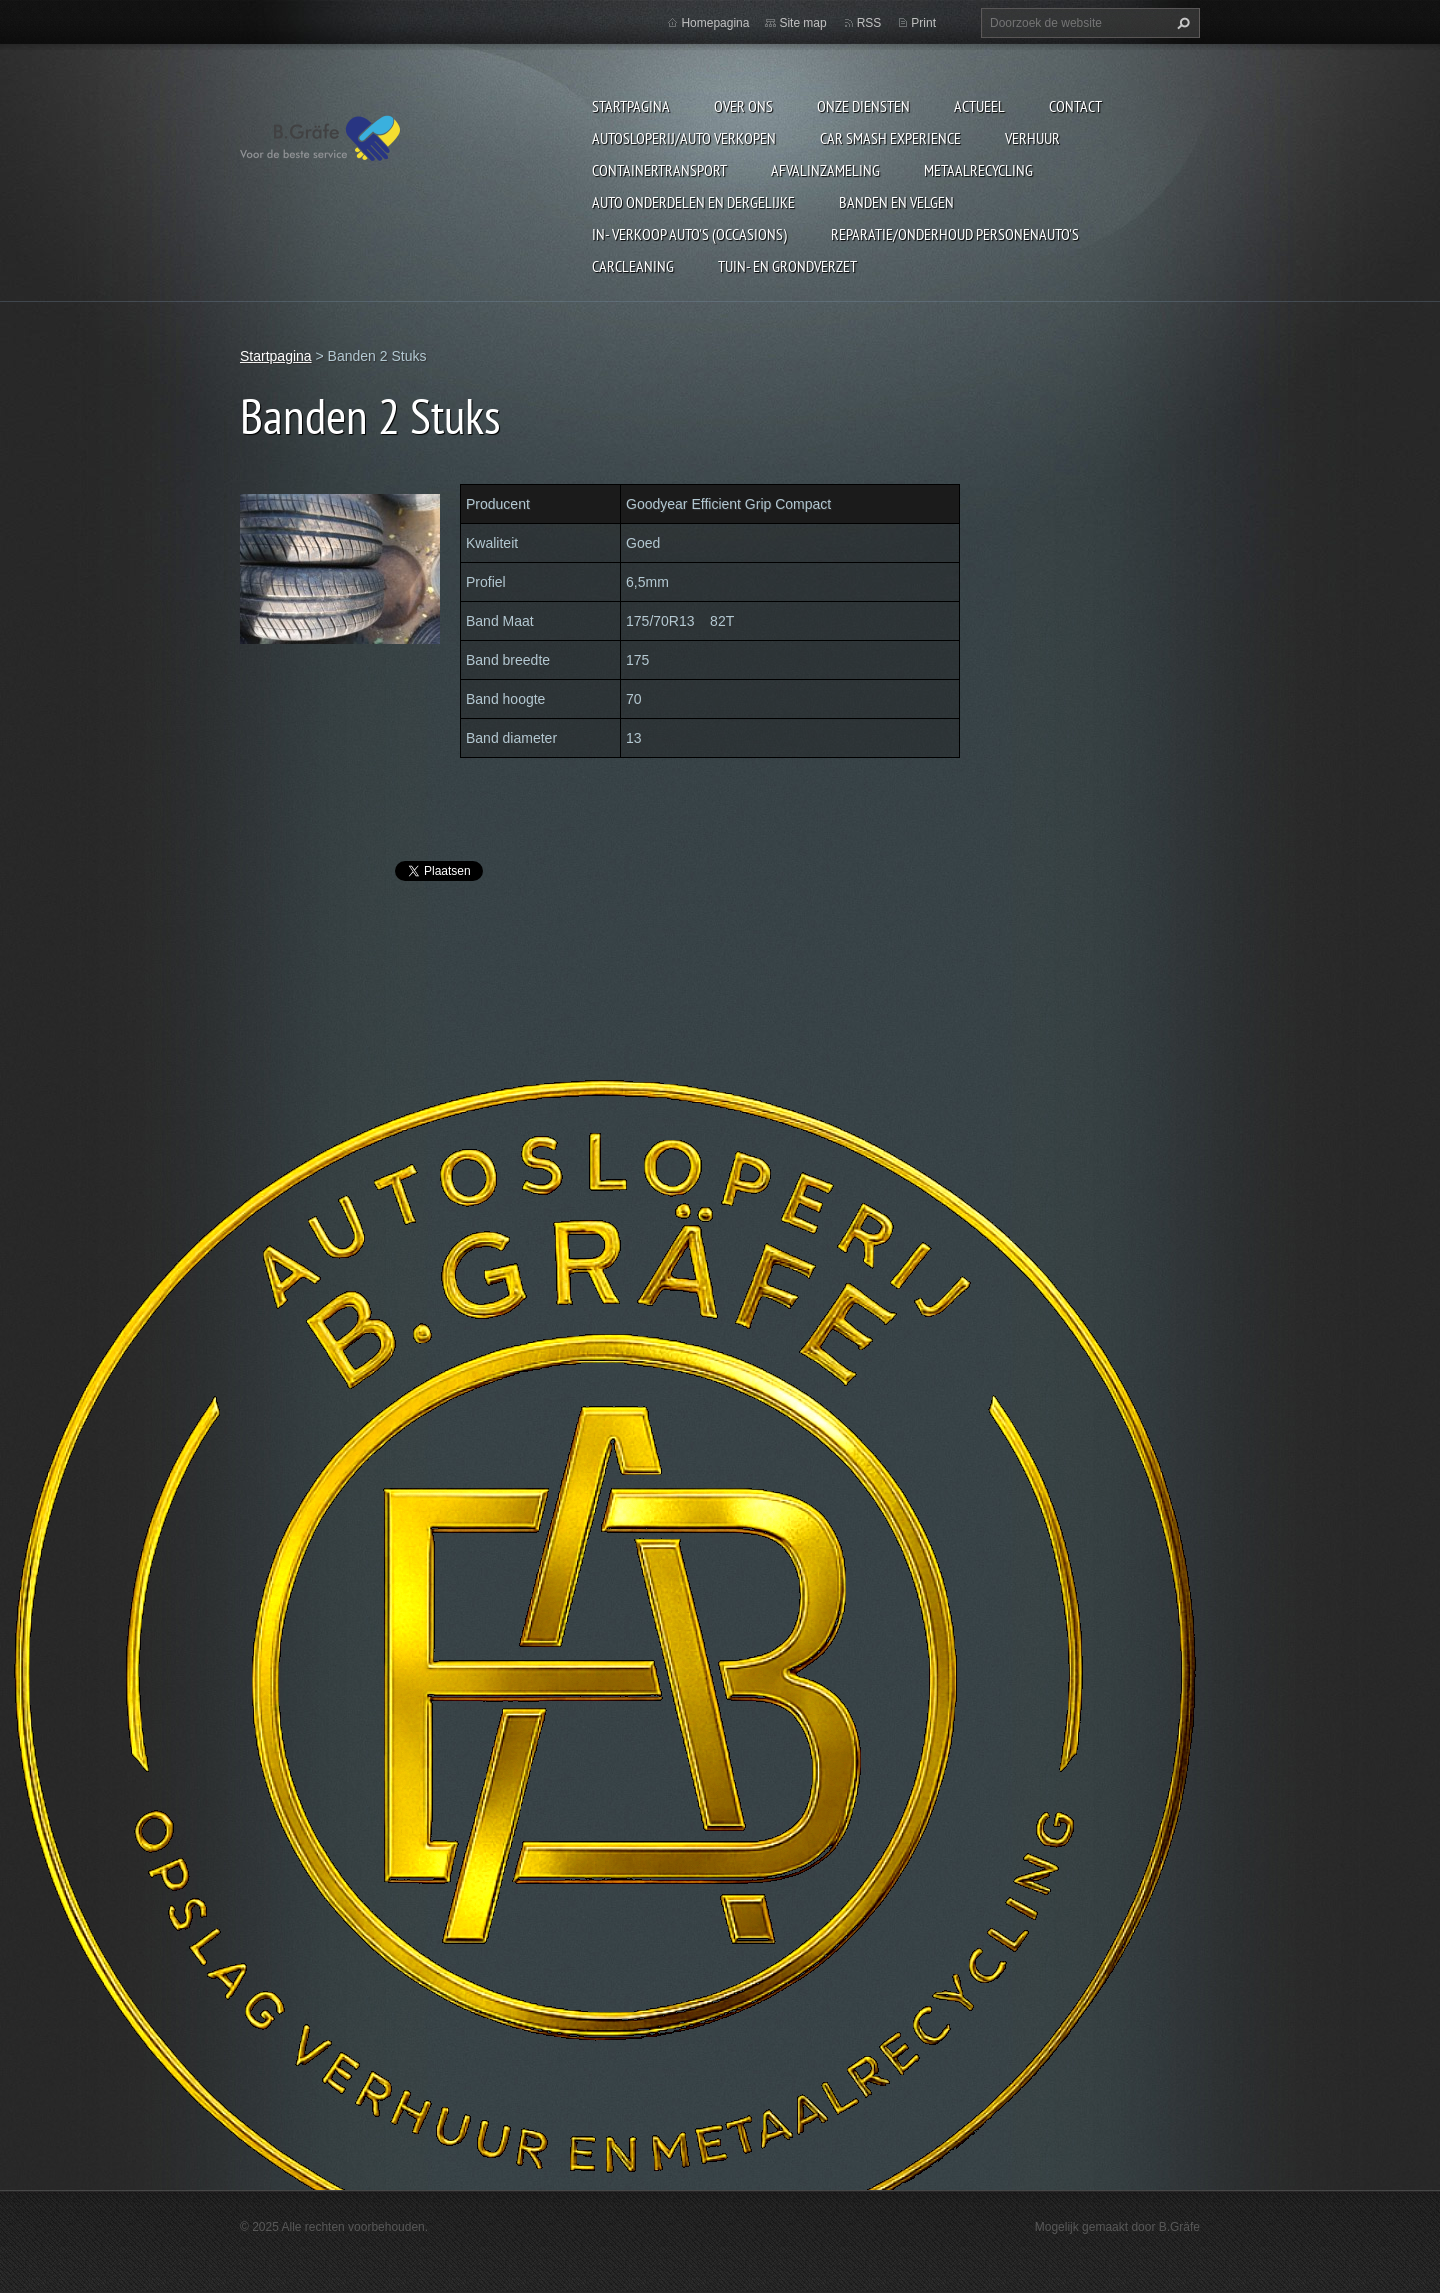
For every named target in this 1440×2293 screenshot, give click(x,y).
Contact (1075, 106)
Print (923, 23)
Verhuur (1032, 138)
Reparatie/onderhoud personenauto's (955, 234)
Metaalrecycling (978, 170)
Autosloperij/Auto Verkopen (684, 138)
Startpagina (631, 106)
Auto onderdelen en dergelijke (693, 202)
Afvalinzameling (825, 170)
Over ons (743, 106)
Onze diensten (863, 106)
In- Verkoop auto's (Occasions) (689, 234)
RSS (869, 23)
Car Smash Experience (890, 138)
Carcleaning (633, 266)
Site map (802, 23)
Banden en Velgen (896, 202)
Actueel (979, 106)
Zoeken (1181, 23)
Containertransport (659, 170)
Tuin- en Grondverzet (787, 266)
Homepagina (715, 23)
